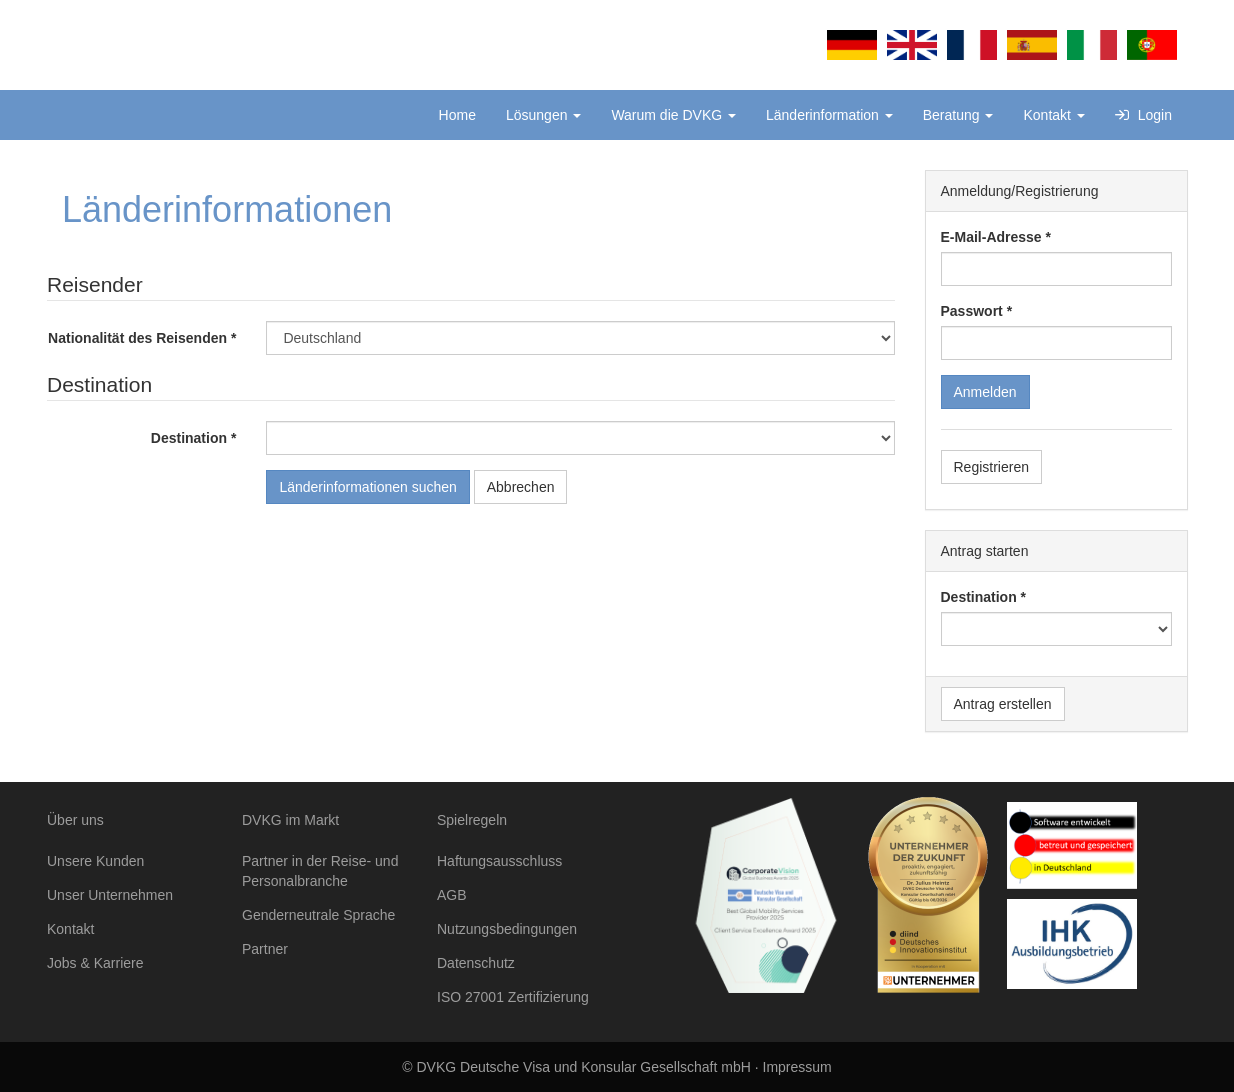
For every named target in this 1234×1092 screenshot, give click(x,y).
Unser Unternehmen (110, 895)
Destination (189, 438)
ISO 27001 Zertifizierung (513, 997)
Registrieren (991, 467)
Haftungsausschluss (499, 861)
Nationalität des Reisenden (137, 338)
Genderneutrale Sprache (318, 915)
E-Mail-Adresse (991, 237)
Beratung (958, 115)
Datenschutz (476, 963)
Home (457, 115)
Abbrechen (521, 487)
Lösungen (543, 115)
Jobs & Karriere (95, 963)
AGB (452, 895)
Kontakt (1053, 115)
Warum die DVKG (673, 115)
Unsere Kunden (95, 861)
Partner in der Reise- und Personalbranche (320, 871)
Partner (265, 949)
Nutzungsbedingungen (507, 929)
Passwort (972, 311)
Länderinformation (829, 115)
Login (1143, 115)
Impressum (797, 1067)
